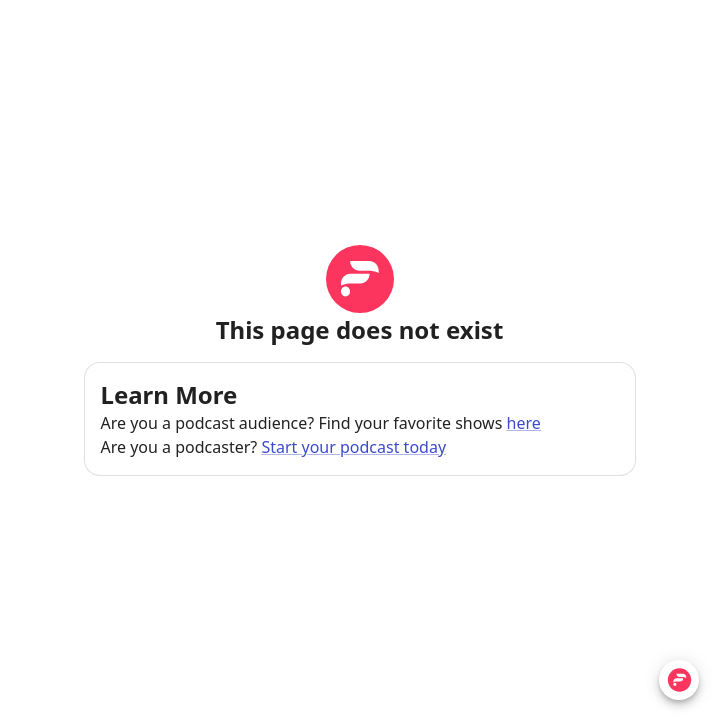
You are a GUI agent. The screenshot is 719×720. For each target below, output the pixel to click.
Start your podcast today (353, 447)
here (524, 423)
